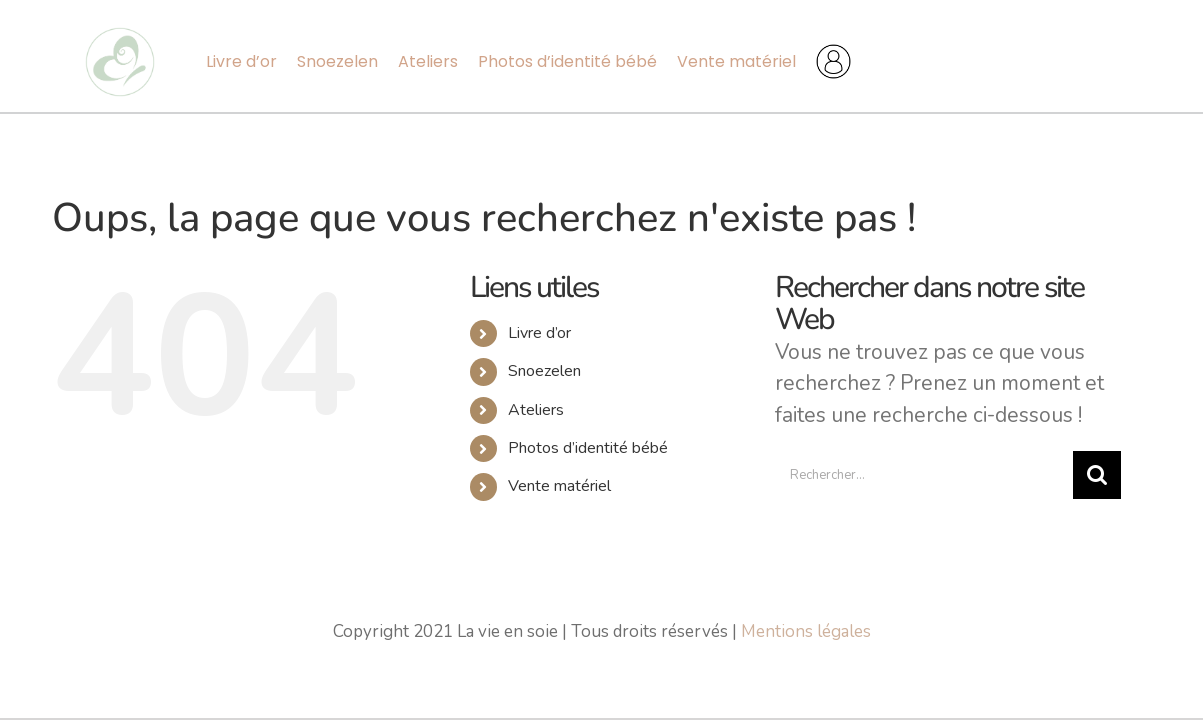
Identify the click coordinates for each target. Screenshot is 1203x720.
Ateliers (536, 410)
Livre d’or (539, 333)
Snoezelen (544, 371)
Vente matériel (559, 486)
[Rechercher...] (924, 475)
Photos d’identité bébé (588, 448)
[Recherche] (1097, 475)
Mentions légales (806, 631)
